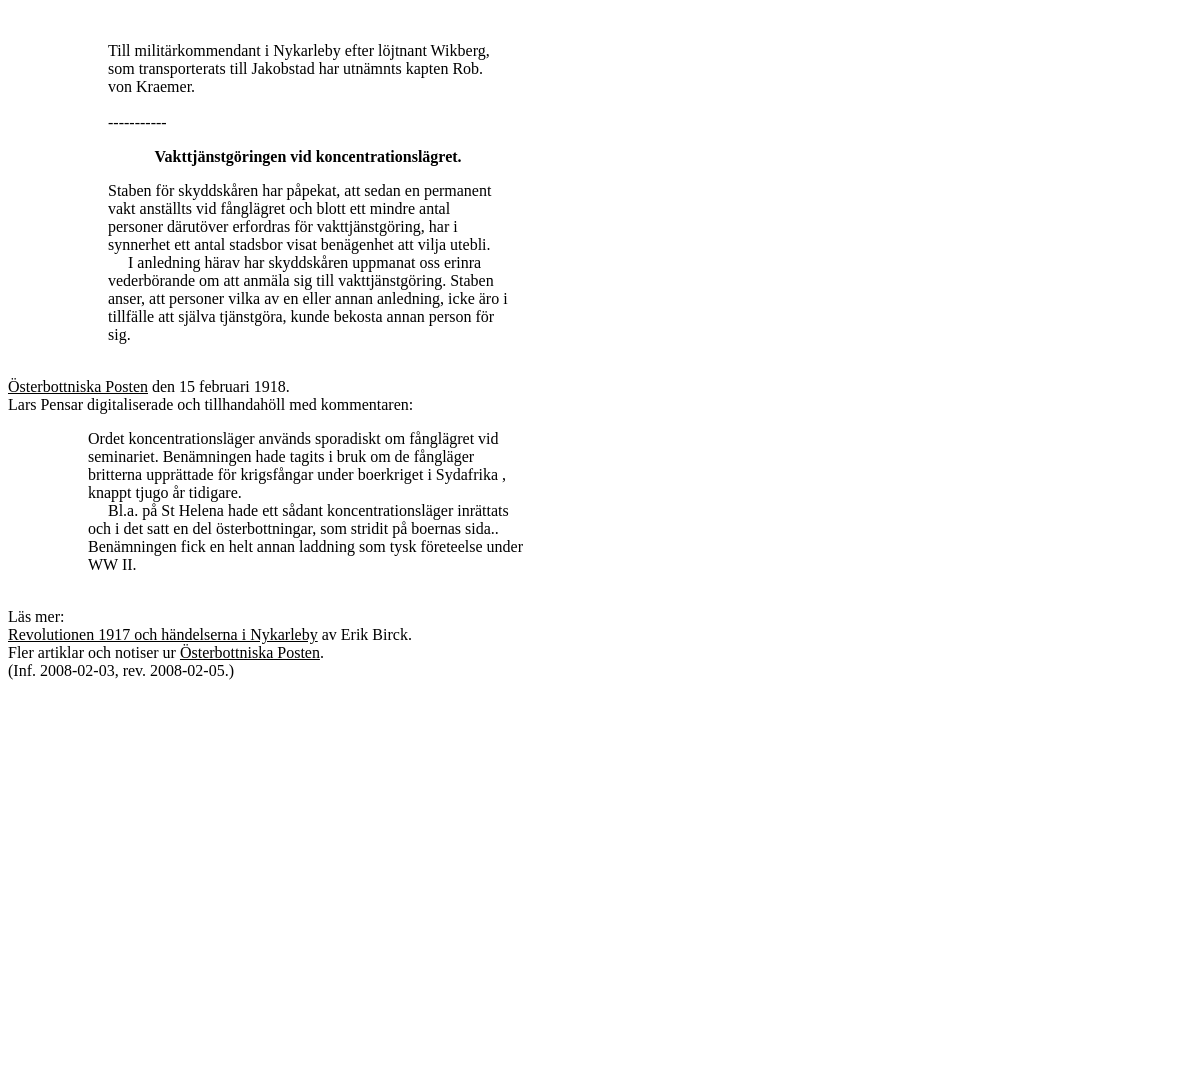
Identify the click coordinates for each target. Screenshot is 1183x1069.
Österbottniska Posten (78, 386)
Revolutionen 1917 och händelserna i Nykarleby (163, 634)
